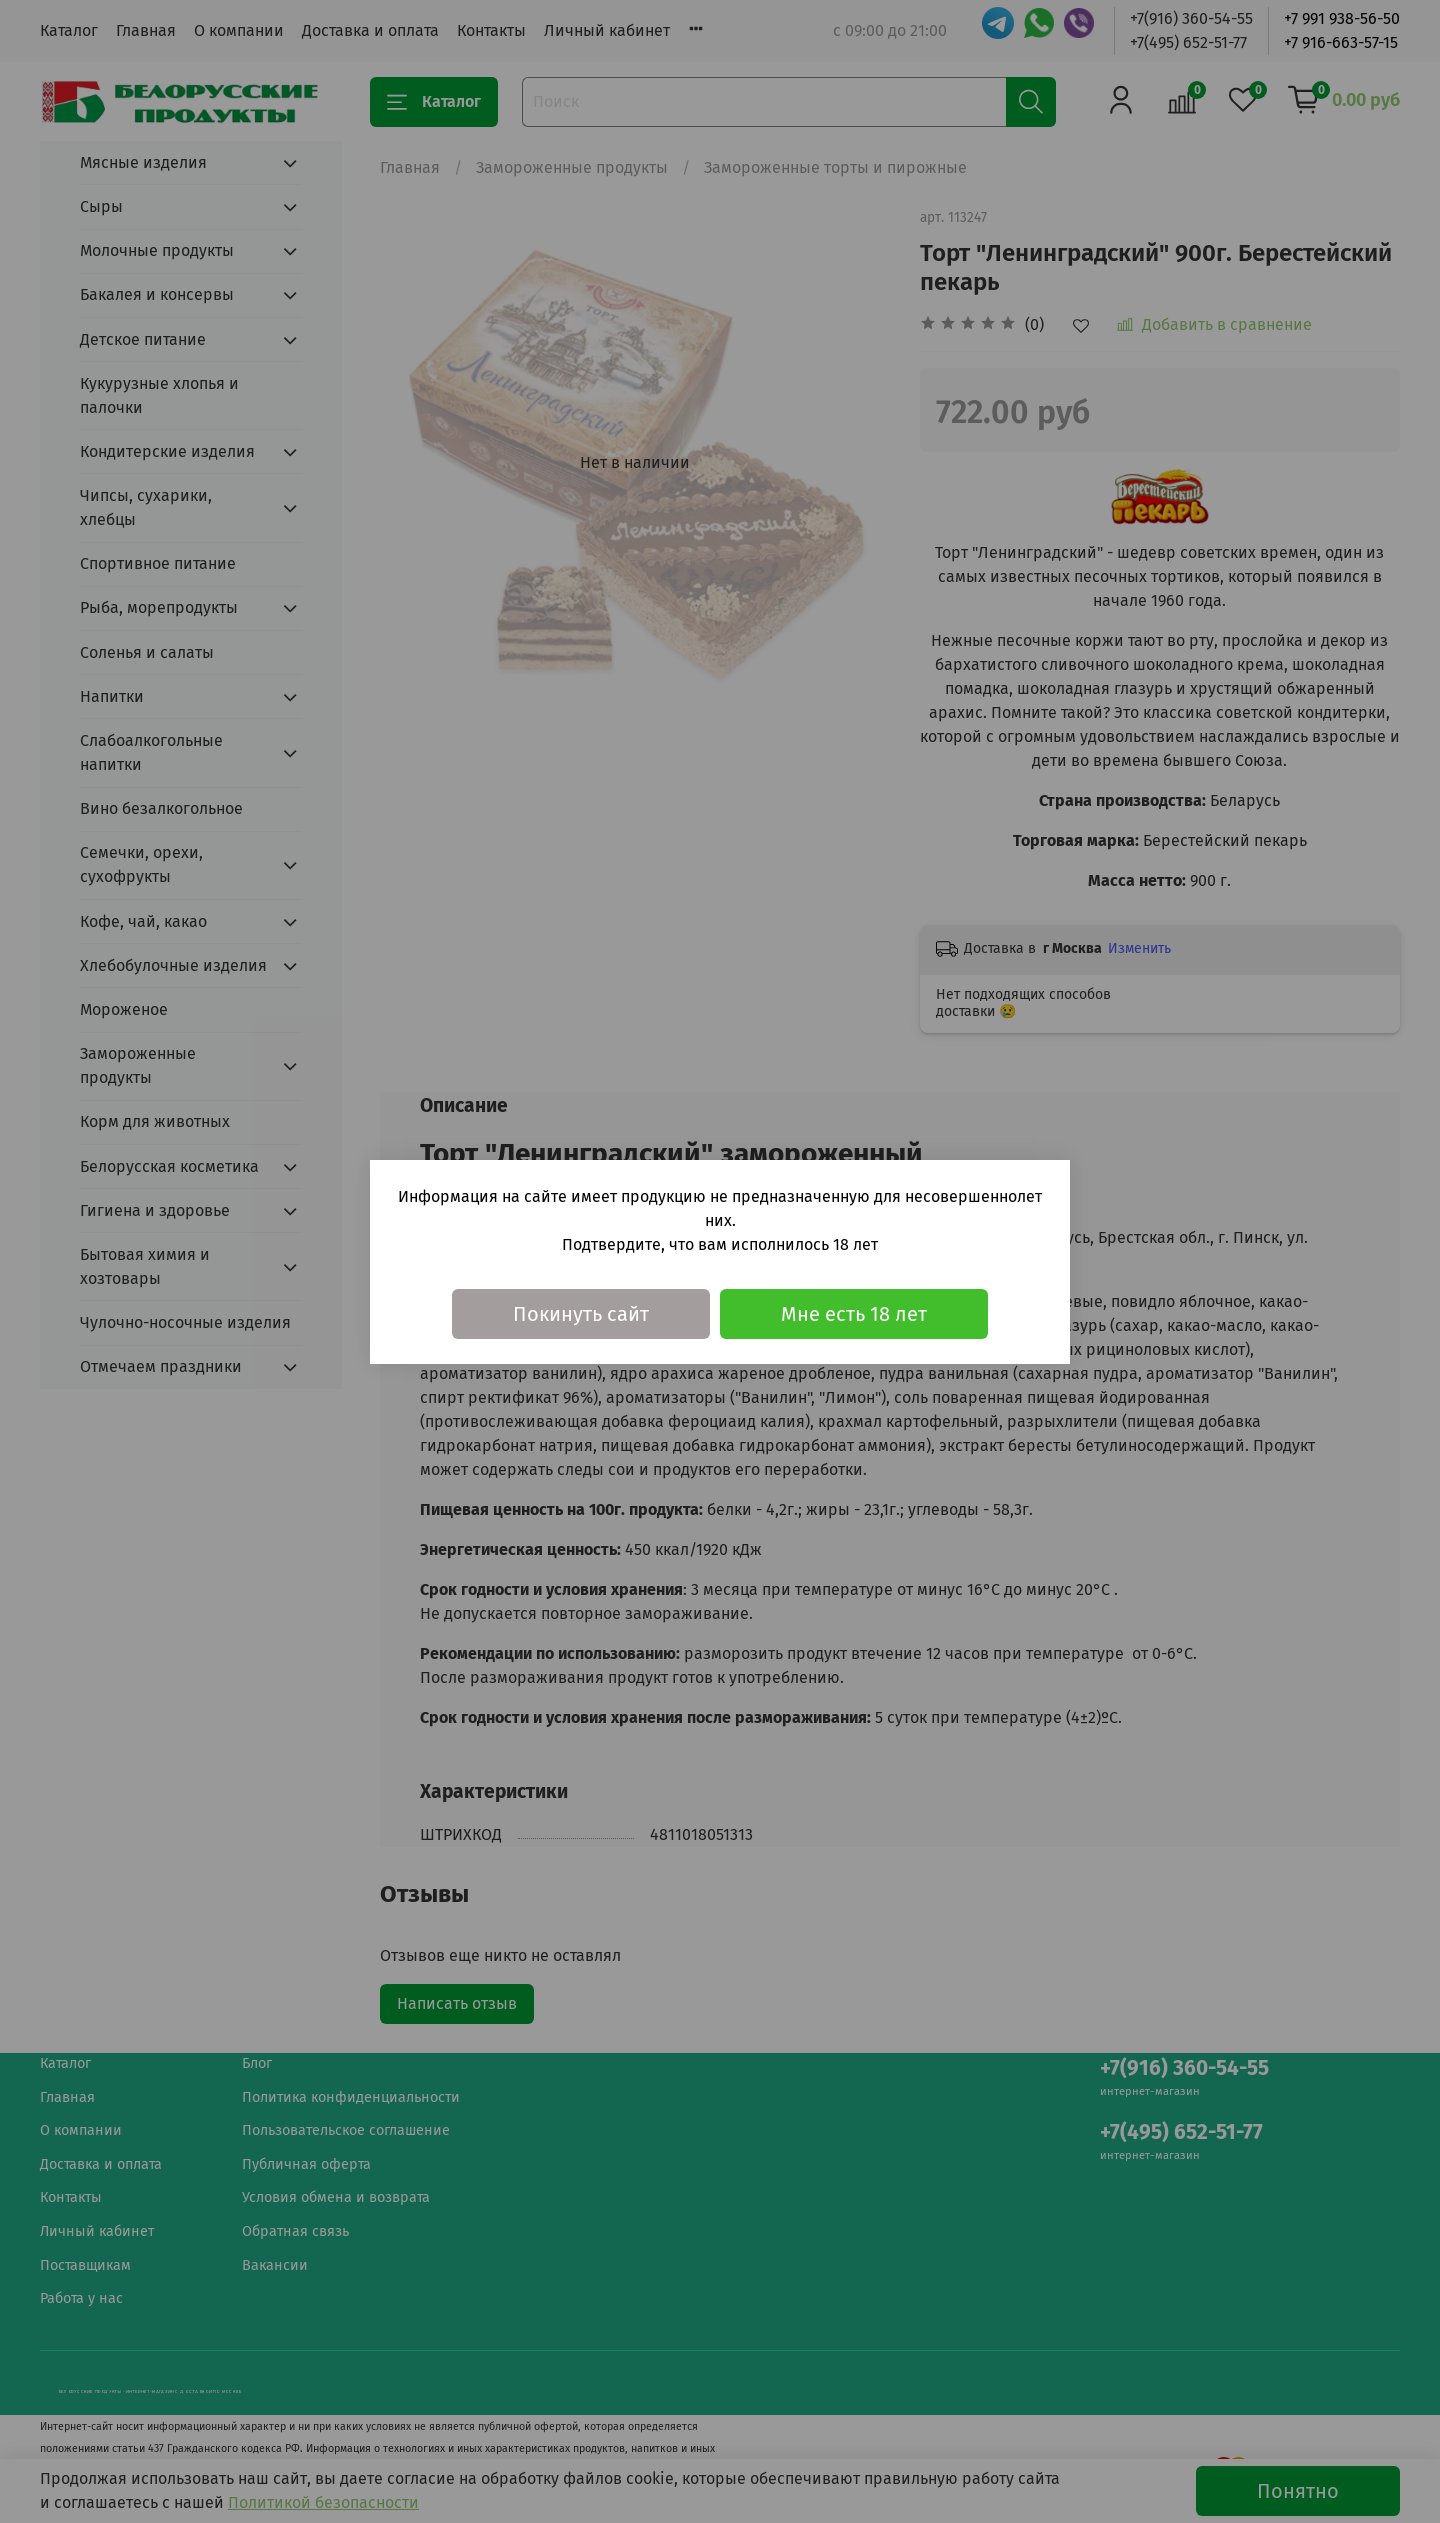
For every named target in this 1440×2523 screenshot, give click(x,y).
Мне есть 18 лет (854, 1314)
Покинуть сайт (581, 1314)
